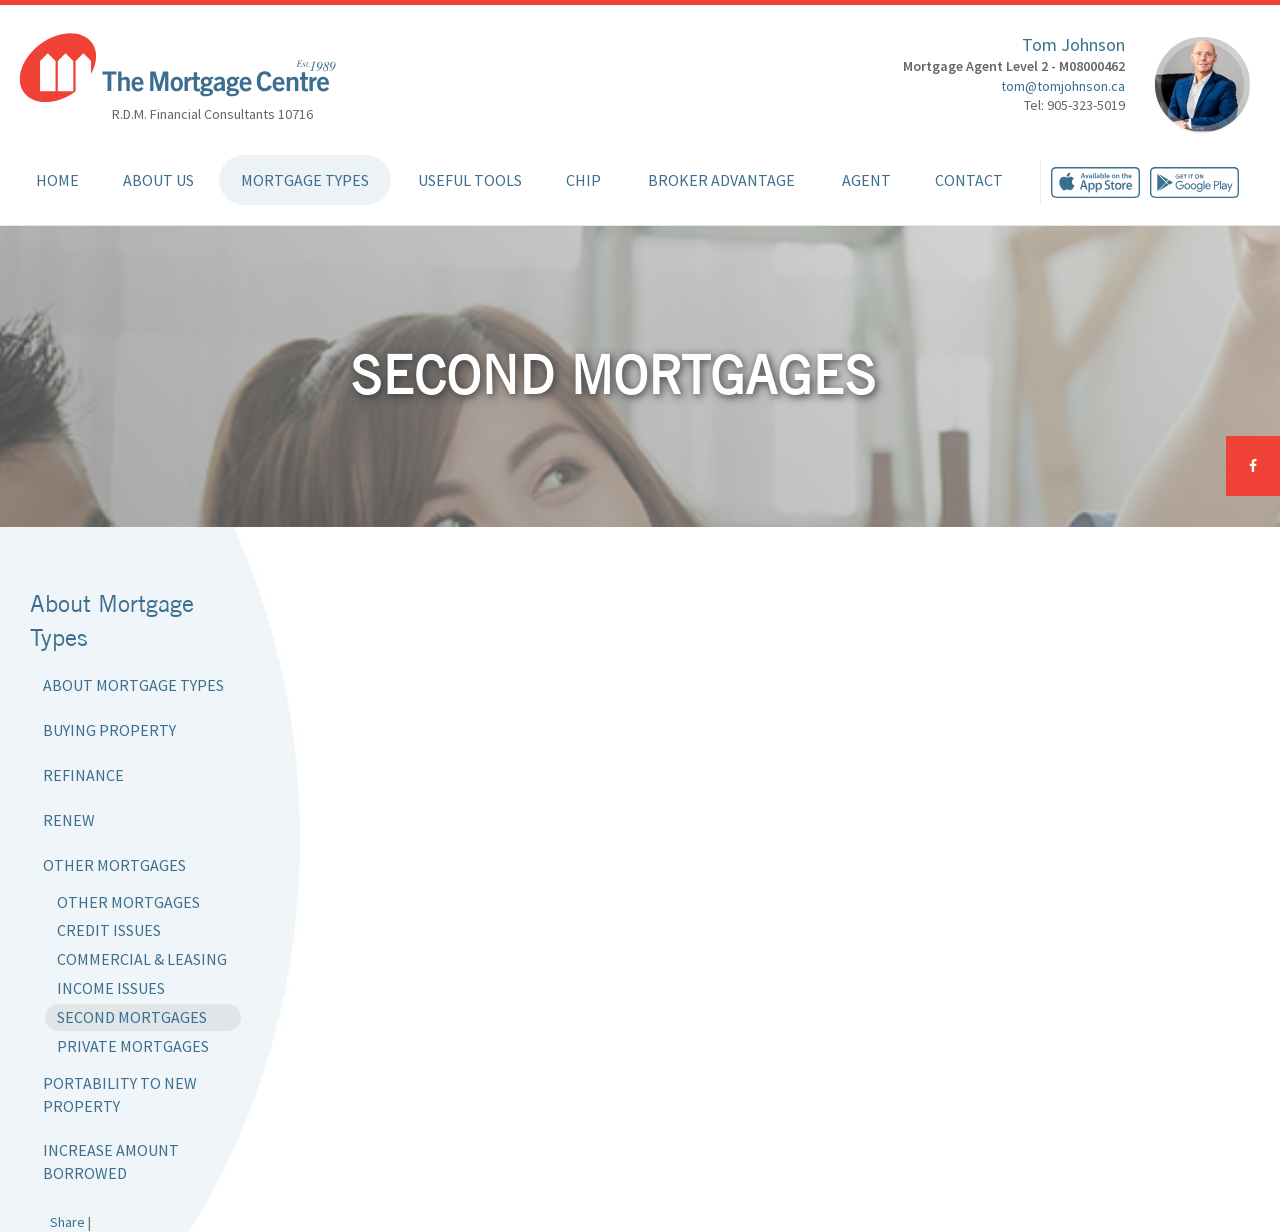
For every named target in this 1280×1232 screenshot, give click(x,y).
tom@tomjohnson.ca (1063, 86)
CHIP (583, 180)
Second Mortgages (132, 1017)
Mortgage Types (305, 180)
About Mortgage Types (133, 685)
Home (57, 180)
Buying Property (109, 730)
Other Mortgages (114, 865)
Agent (866, 180)
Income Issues (111, 988)
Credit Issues (109, 930)
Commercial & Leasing (142, 959)
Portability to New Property (120, 1094)
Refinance (83, 775)
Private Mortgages (133, 1046)
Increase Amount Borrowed (111, 1161)
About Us (158, 180)
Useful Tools (470, 180)
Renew (69, 820)
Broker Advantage (721, 180)
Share (67, 1222)
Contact (969, 180)
